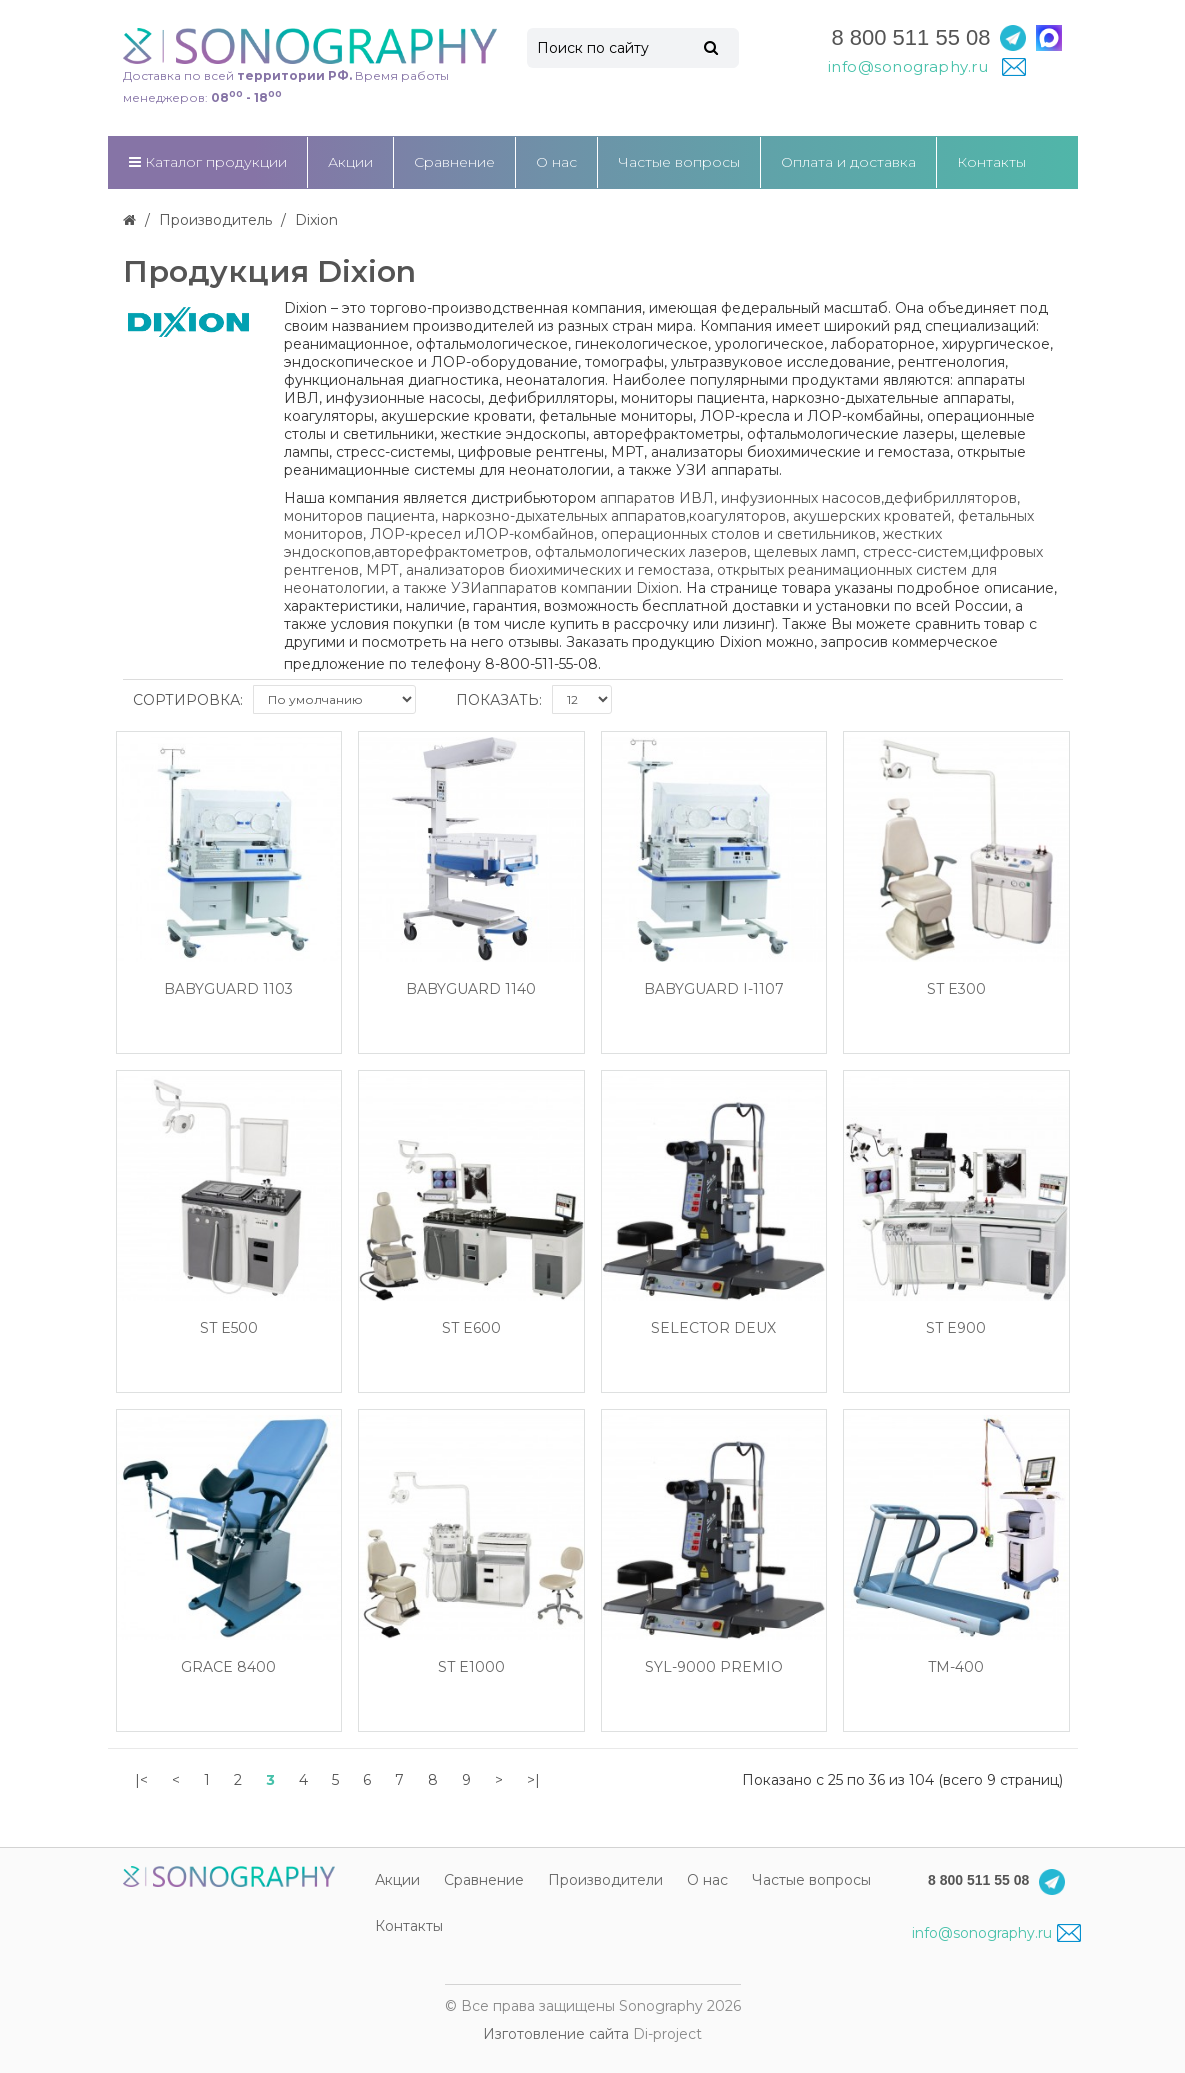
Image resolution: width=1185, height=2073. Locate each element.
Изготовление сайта (556, 2034)
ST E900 (956, 1328)
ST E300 (956, 989)
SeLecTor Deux (713, 1328)
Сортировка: (188, 700)
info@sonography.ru (997, 1933)
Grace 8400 (228, 1667)
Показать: (499, 700)
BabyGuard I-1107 (714, 989)
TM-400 (956, 1667)
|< (141, 1780)
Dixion (316, 220)
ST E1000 (471, 1667)
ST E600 (471, 1328)
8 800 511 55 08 (910, 37)
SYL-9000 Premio (714, 1667)
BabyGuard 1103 (228, 989)
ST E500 (229, 1328)
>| (533, 1780)
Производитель (215, 220)
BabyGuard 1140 (471, 989)
